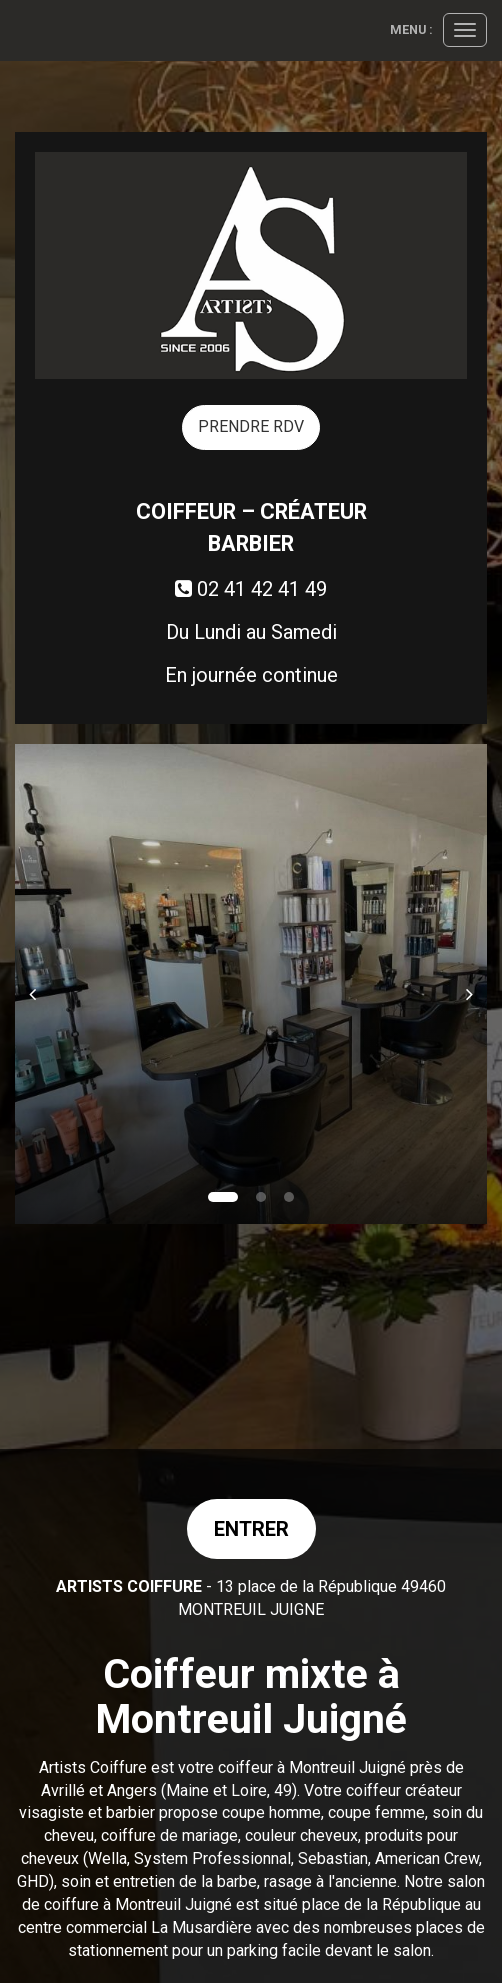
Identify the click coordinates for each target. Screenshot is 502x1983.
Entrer (251, 1529)
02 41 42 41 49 (251, 589)
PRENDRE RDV (251, 426)
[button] (38, 984)
